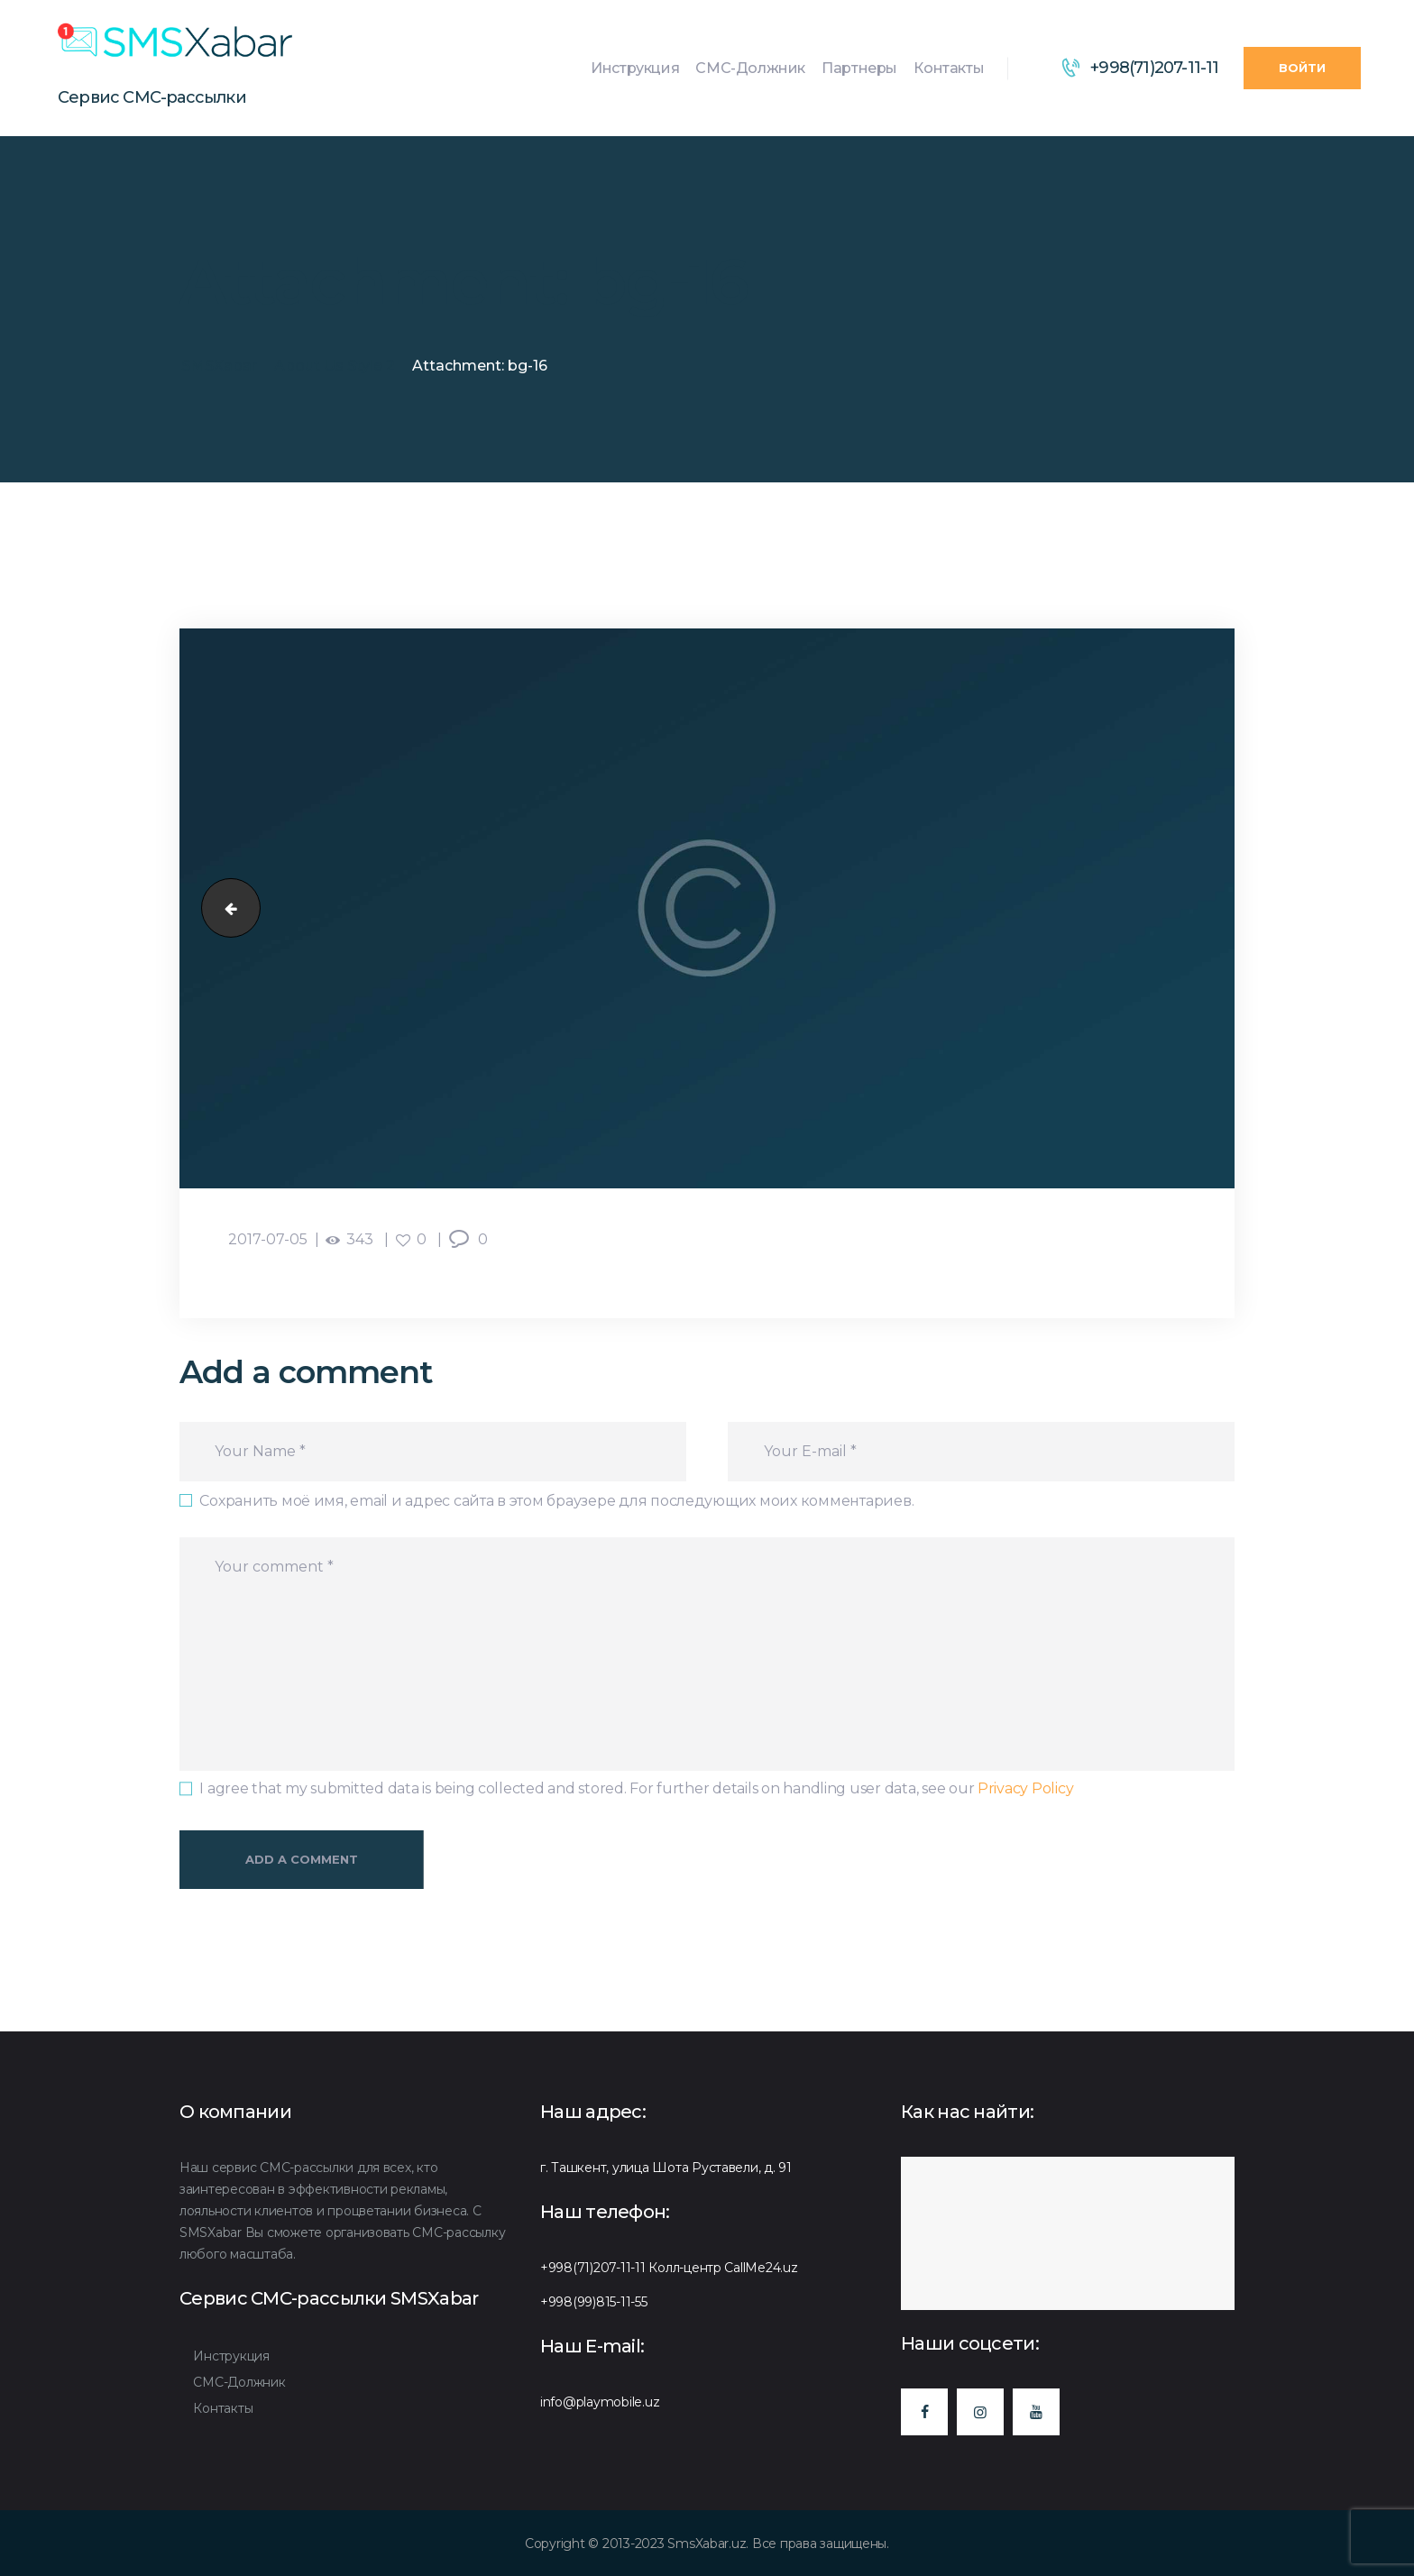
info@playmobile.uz (599, 2402)
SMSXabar (219, 365)
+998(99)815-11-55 (593, 2302)
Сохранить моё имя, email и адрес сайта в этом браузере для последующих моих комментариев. (556, 1500)
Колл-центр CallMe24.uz (722, 2268)
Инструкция (231, 2356)
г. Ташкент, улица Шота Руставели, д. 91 (666, 2167)
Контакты (222, 2408)
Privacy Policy (1025, 1788)
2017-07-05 (268, 1239)
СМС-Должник (239, 2382)
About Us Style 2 (334, 365)
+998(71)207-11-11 (593, 2268)
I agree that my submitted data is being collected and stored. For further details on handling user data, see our (636, 1788)
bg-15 (224, 908)
